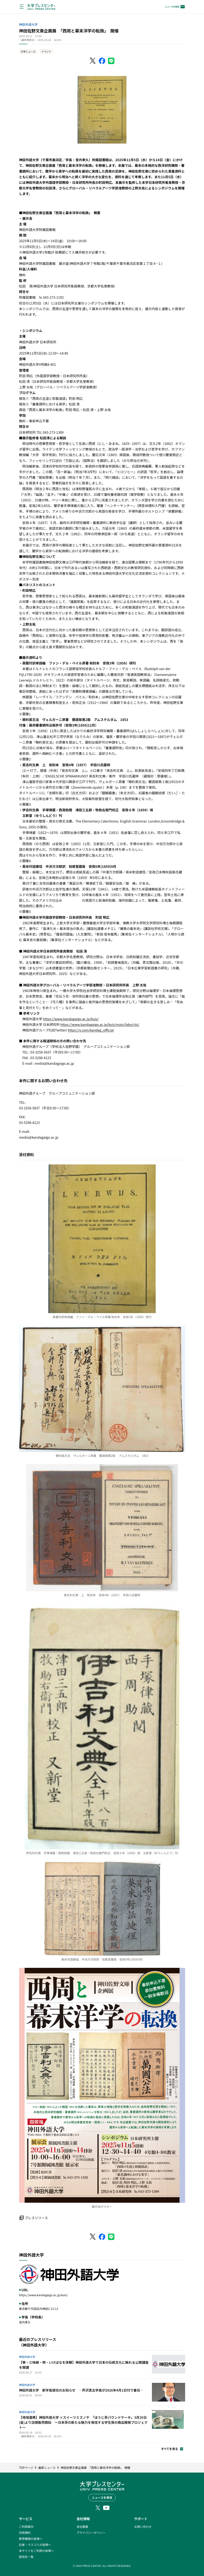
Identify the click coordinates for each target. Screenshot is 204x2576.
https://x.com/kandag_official (91, 1030)
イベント (46, 51)
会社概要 (82, 2526)
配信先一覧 (26, 2557)
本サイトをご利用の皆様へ (36, 2551)
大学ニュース (28, 51)
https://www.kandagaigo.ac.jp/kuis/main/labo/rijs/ (99, 1024)
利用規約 (25, 2533)
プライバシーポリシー (91, 2533)
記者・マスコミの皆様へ (35, 2545)
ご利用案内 (26, 2526)
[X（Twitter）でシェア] (93, 61)
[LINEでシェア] (111, 61)
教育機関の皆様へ (30, 2539)
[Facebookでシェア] (102, 61)
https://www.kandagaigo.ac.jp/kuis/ (71, 1018)
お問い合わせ (142, 2526)
